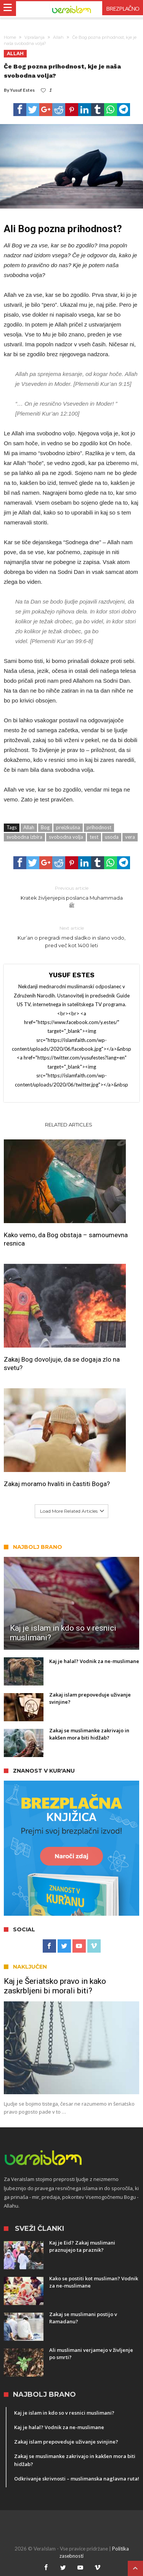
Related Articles (68, 1125)
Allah (58, 37)
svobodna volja (66, 837)
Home (10, 37)
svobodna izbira (24, 837)
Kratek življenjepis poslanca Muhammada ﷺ (72, 896)
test (94, 837)
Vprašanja (34, 37)
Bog (45, 827)
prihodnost (99, 827)
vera (130, 837)
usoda (112, 837)
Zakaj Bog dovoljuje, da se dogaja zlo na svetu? (62, 1364)
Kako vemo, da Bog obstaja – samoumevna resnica (66, 1239)
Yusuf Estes (22, 90)
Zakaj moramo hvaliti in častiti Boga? (57, 1484)
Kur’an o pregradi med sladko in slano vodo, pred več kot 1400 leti (72, 936)
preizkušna (68, 827)
